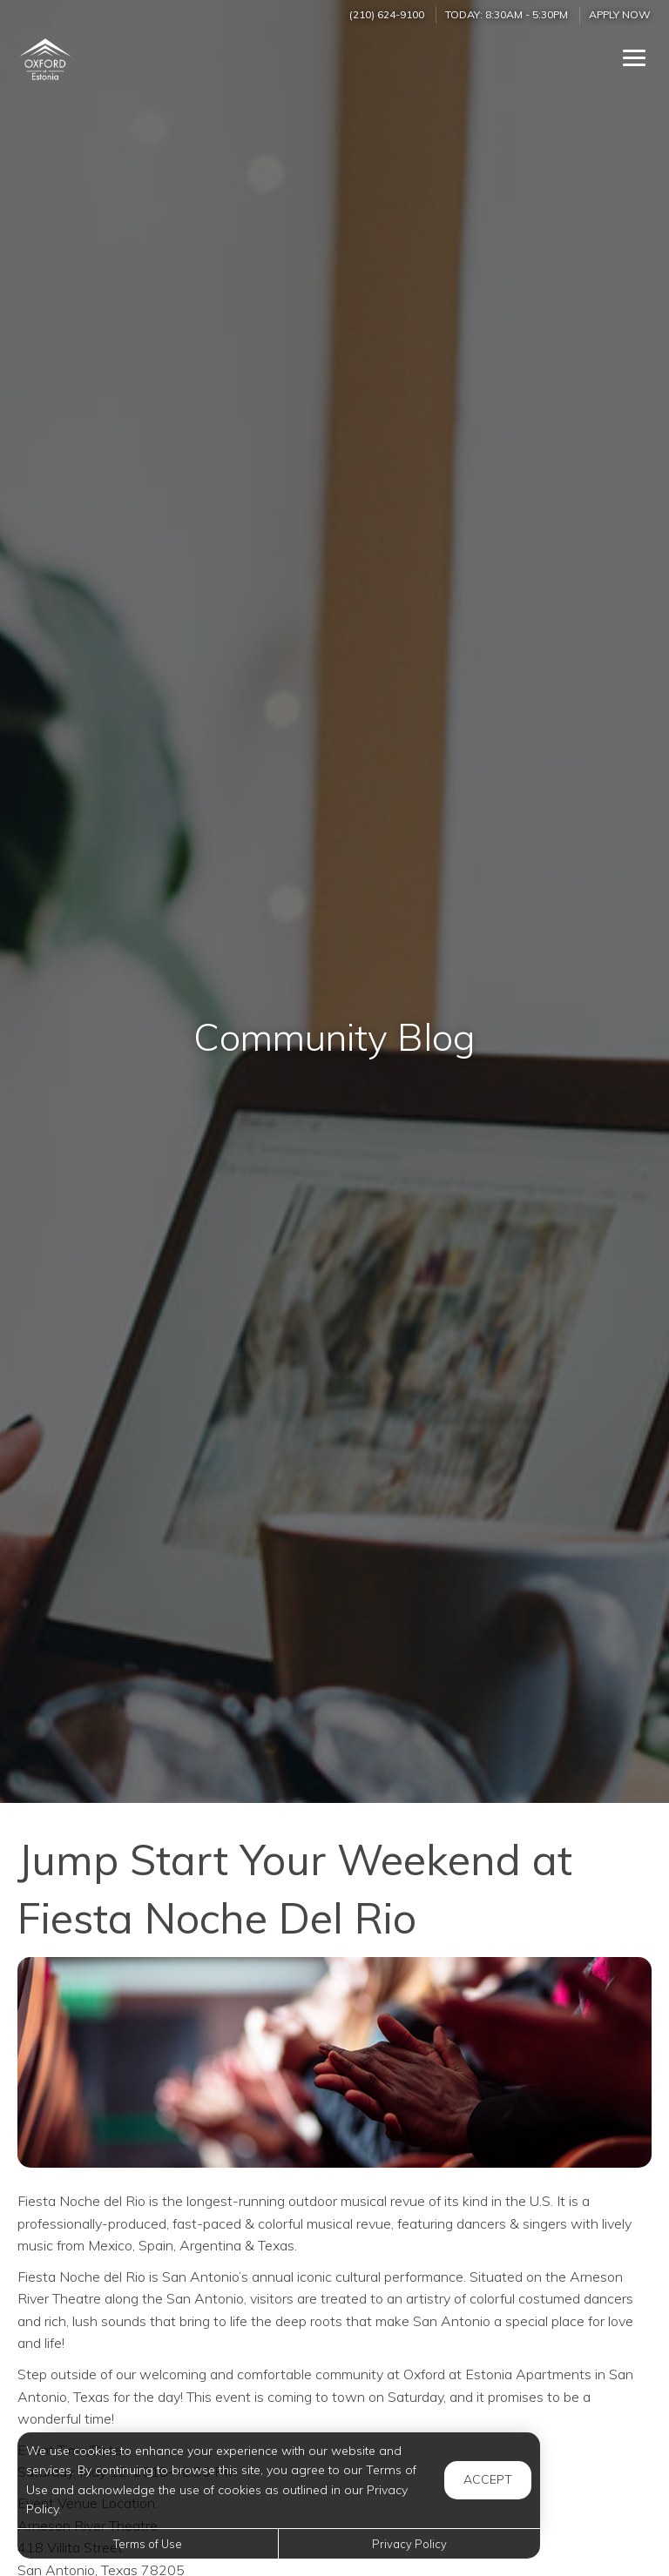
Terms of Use (147, 2544)
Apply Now (620, 14)
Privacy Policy (409, 2544)
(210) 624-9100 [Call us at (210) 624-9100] (386, 14)
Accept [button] (487, 2479)
